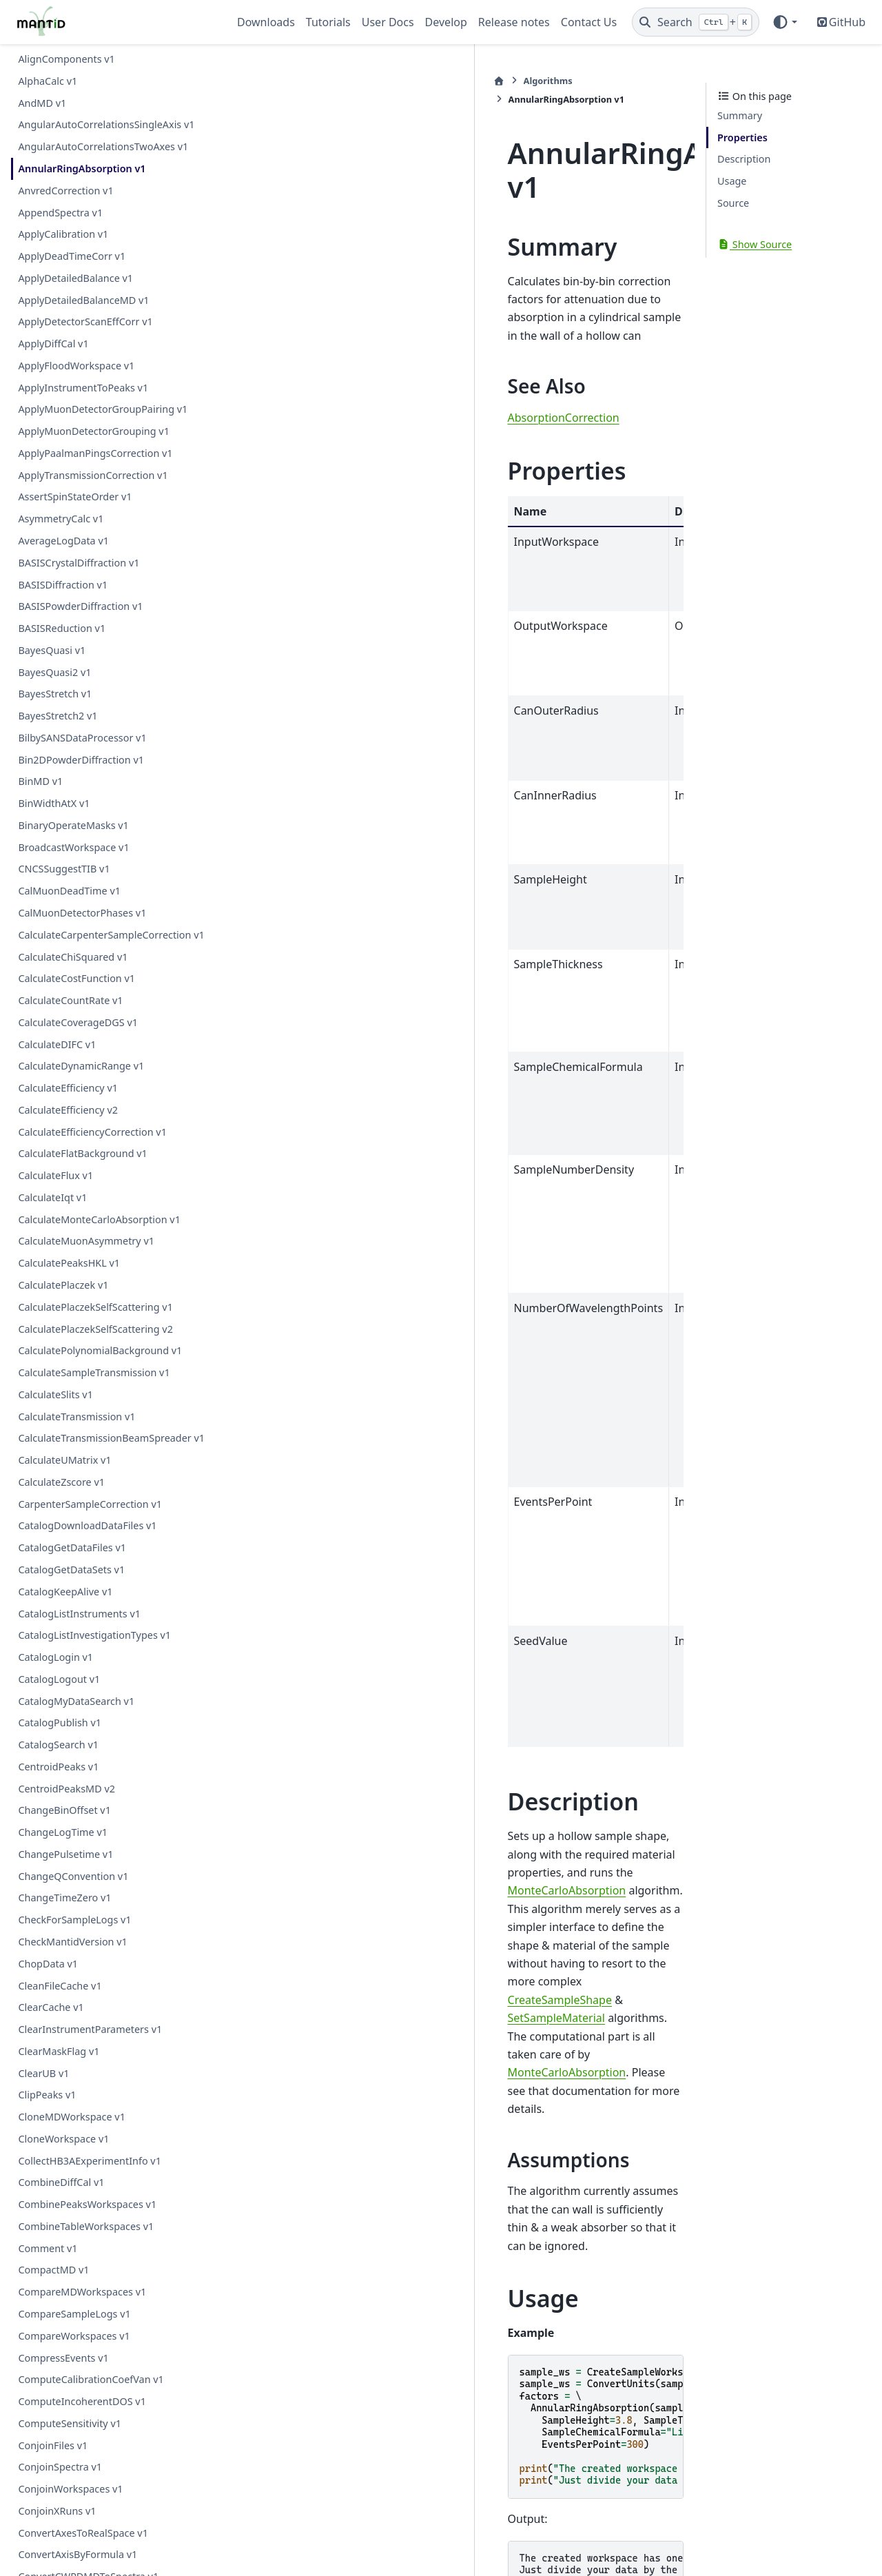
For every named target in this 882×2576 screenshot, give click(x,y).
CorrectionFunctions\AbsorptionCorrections (524, 2301)
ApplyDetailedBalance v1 (75, 278)
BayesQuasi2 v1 (54, 672)
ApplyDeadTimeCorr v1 (71, 256)
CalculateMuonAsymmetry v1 (86, 1240)
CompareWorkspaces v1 (74, 2335)
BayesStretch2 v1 (57, 715)
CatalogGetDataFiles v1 (72, 1547)
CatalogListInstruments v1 (79, 1613)
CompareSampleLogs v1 (74, 2313)
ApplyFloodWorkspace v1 (76, 365)
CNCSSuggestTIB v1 (64, 868)
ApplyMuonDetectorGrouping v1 (94, 431)
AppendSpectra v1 (60, 212)
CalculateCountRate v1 (70, 1000)
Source (733, 202)
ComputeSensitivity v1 (69, 2423)
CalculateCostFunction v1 (76, 978)
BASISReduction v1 (61, 628)
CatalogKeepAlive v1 (65, 1591)
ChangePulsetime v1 (65, 1854)
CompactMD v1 (53, 2269)
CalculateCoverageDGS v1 (78, 1022)
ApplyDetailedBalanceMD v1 (83, 300)
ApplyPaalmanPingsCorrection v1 (95, 453)
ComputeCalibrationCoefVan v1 (90, 2379)
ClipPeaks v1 (47, 2094)
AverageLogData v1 (63, 540)
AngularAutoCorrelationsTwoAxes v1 (103, 146)
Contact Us (589, 22)
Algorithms (293, 80)
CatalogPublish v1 (59, 1722)
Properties (742, 137)
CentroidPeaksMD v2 (66, 1788)
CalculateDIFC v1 (57, 1044)
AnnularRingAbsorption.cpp (388, 2418)
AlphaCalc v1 (47, 81)
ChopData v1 (48, 1963)
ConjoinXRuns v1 (57, 2510)
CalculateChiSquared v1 (72, 956)
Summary (739, 115)
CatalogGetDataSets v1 (71, 1569)
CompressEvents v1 (63, 2357)
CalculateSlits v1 (55, 1394)
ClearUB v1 (43, 2073)
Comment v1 (47, 2248)
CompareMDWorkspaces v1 (82, 2291)
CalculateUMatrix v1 (64, 1459)
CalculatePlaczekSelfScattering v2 (95, 1329)
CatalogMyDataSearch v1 (76, 1701)
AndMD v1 (42, 103)
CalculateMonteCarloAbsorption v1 (99, 1219)
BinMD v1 (40, 781)
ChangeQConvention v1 (73, 1876)
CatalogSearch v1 (58, 1744)
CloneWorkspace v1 (63, 2138)
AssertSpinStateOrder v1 (75, 496)
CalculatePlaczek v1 (63, 1284)
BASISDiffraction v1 (62, 584)
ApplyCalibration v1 (63, 234)
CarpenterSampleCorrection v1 (90, 1504)
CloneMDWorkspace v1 (71, 2116)
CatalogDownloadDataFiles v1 (87, 1525)
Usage (731, 180)
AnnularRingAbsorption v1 (81, 168)
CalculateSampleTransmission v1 (94, 1372)
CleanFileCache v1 (59, 1985)
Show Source (754, 244)
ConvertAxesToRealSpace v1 (82, 2532)
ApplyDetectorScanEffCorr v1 (85, 321)
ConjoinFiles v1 (53, 2445)
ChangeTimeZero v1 (64, 1897)
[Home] (244, 81)
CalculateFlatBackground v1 (82, 1153)
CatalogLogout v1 (59, 1679)
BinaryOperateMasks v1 (73, 825)
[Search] (695, 22)
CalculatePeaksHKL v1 (69, 1262)
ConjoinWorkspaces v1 (70, 2488)
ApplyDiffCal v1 (53, 343)
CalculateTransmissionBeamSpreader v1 (111, 1437)
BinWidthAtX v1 (54, 803)
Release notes (514, 22)
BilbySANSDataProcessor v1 (82, 737)
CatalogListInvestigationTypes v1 (94, 1635)
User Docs (388, 22)
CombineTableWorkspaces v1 (86, 2226)
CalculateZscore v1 (61, 1482)
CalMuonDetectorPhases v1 (82, 912)
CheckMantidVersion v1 (72, 1941)
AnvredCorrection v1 (65, 190)
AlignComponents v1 (66, 58)
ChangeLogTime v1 (62, 1832)
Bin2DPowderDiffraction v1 (81, 759)
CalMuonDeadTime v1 (69, 890)
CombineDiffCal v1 (61, 2182)
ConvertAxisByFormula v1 (77, 2554)
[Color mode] (784, 22)
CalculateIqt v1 (52, 1197)
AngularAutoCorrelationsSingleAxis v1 (106, 124)
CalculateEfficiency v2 (68, 1109)
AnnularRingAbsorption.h (384, 2387)
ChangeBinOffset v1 (64, 1810)
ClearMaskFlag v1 (58, 2051)
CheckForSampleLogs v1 (74, 1919)
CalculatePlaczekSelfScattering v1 (95, 1306)
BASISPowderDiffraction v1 (80, 606)
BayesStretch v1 (55, 693)
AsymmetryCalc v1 (60, 518)
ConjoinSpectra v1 (60, 2466)
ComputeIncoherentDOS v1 (82, 2401)
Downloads (266, 22)
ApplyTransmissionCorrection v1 (92, 475)
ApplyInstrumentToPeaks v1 (83, 387)
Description (743, 158)
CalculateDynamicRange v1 (81, 1065)
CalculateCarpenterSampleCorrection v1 (111, 934)
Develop (446, 22)
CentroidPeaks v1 (58, 1766)
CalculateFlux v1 (55, 1175)
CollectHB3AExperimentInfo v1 (89, 2160)
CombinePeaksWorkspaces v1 (87, 2204)
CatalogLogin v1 (55, 1657)
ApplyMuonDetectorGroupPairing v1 (102, 409)
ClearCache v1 (50, 2007)
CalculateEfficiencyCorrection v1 (92, 1131)
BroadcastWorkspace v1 (73, 847)
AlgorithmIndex (359, 2301)
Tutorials (328, 22)
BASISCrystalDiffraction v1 (78, 562)
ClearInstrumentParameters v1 (90, 2029)
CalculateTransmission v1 (76, 1416)
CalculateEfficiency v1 (68, 1087)
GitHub (847, 22)
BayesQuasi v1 (51, 650)
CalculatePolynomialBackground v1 (100, 1350)
